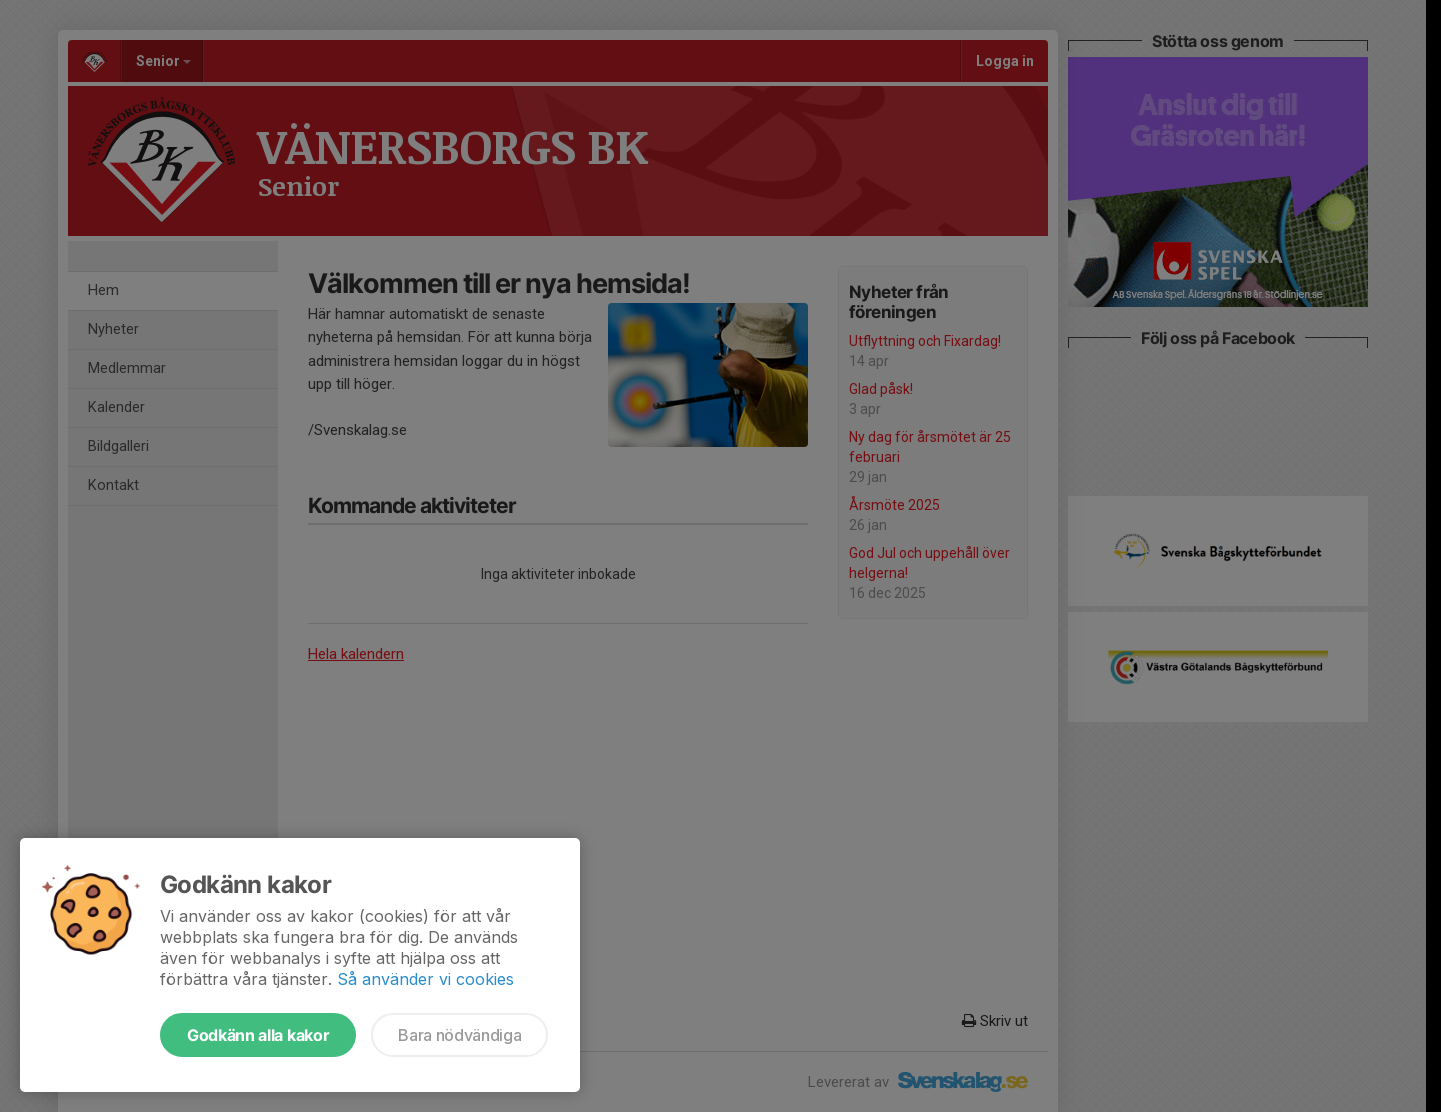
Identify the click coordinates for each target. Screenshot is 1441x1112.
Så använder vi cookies (425, 979)
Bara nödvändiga (459, 1035)
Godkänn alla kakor (258, 1035)
